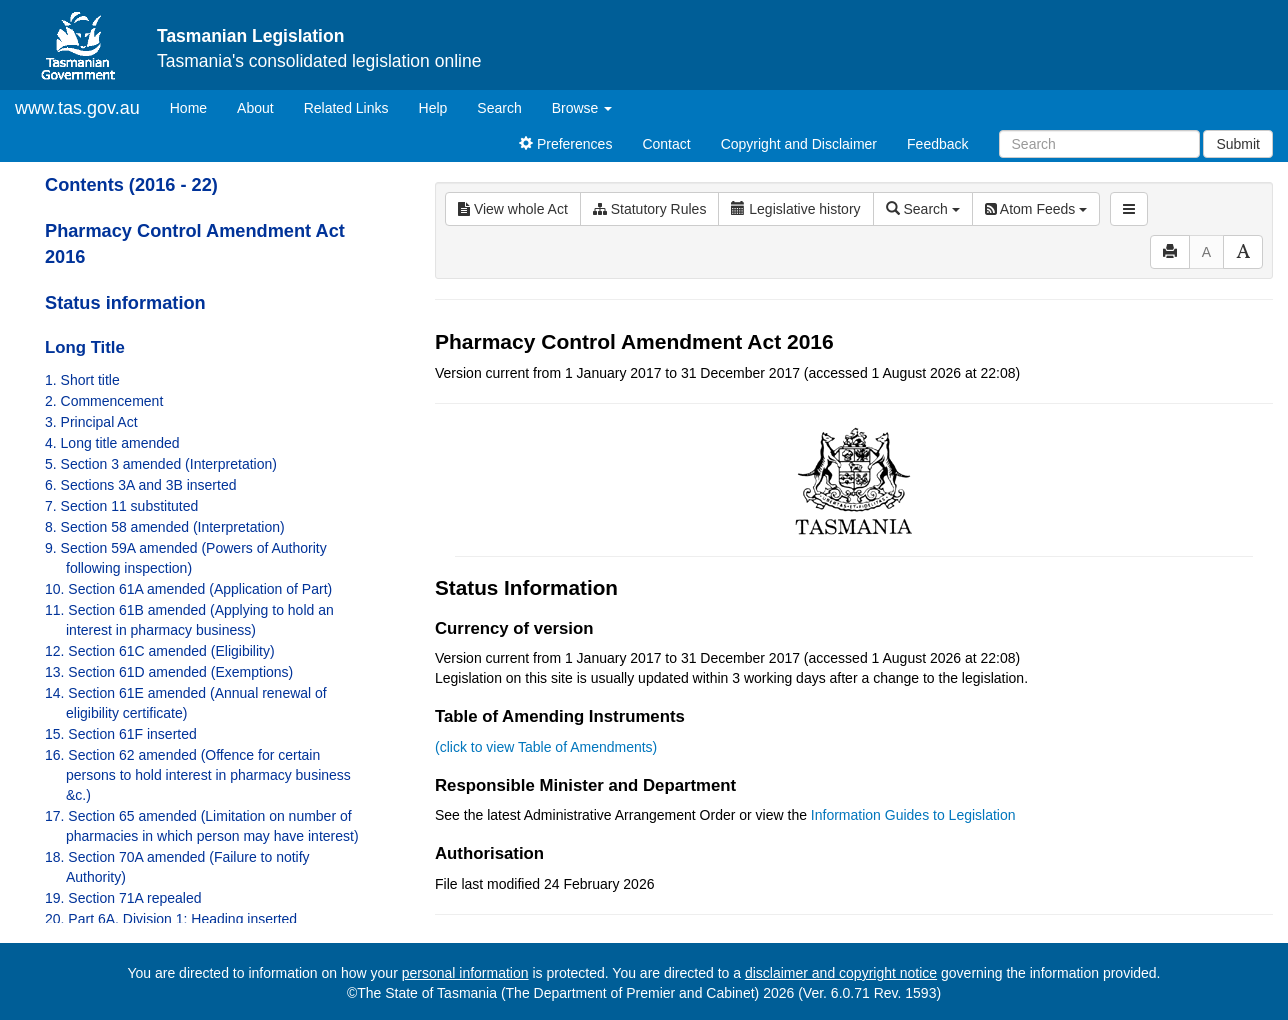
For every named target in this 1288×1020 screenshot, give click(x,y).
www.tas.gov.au (77, 108)
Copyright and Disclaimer (799, 144)
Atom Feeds (1036, 209)
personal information (465, 973)
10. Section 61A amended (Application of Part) (188, 589)
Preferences (565, 144)
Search (499, 108)
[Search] (1099, 144)
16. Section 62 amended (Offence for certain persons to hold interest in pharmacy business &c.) (198, 775)
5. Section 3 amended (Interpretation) (161, 464)
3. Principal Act (91, 422)
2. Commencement (104, 401)
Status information (125, 303)
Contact (666, 144)
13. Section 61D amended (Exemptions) (169, 672)
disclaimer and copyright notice (841, 973)
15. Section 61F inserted (121, 734)
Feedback (937, 144)
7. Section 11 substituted (121, 506)
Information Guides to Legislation (913, 815)
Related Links (346, 108)
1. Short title (82, 380)
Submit (1238, 144)
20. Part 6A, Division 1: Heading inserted (171, 919)
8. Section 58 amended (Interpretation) (165, 527)
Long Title (85, 347)
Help (433, 108)
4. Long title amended (112, 443)
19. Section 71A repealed (123, 898)
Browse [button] (582, 108)
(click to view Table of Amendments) (546, 747)
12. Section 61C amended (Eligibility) (160, 651)
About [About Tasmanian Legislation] (255, 108)
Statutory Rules (650, 209)
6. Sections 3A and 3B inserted (140, 485)
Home (196, 106)
